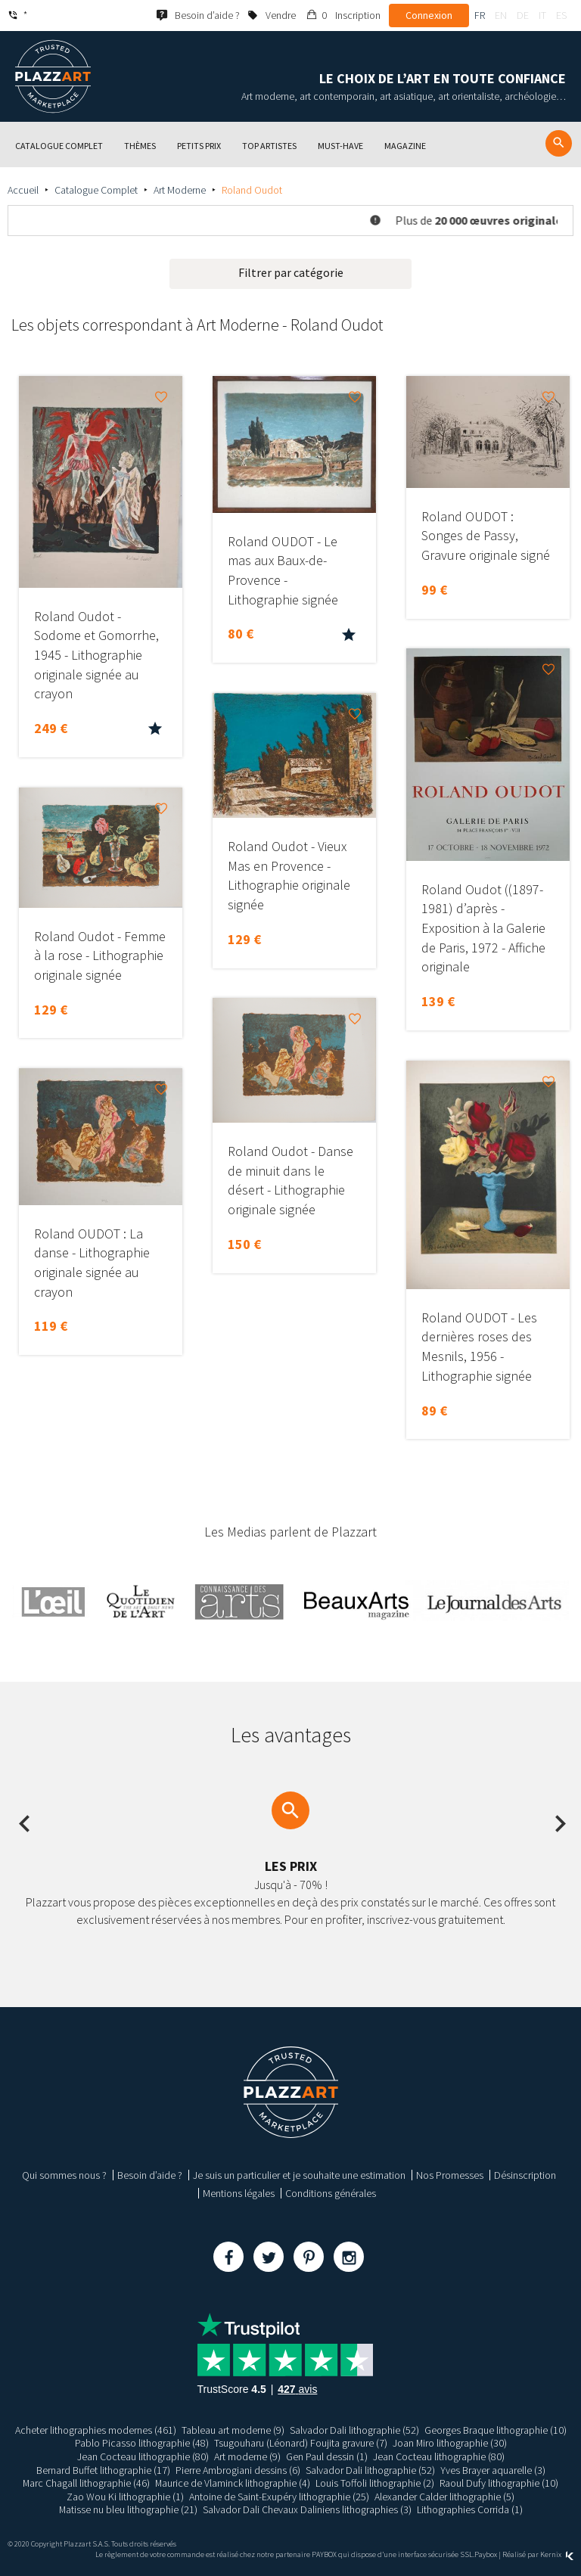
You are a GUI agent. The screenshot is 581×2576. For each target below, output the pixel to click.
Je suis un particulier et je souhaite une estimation (299, 2175)
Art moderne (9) (247, 2456)
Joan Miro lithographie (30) (449, 2443)
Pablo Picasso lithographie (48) (141, 2443)
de (523, 15)
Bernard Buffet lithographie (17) (103, 2470)
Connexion (428, 15)
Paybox (485, 2554)
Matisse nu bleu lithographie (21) (127, 2509)
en (501, 15)
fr (479, 15)
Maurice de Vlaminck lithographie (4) (233, 2483)
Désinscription (525, 2175)
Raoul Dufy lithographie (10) (499, 2483)
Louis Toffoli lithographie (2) (375, 2483)
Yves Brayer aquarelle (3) (492, 2470)
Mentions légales (239, 2193)
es (561, 15)
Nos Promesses (449, 2175)
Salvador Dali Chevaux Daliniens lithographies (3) (307, 2509)
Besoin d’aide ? (149, 2175)
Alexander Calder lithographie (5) (444, 2496)
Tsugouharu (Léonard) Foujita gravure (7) (300, 2443)
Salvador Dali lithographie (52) (354, 2430)
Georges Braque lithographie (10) (495, 2430)
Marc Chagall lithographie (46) (86, 2483)
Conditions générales (330, 2193)
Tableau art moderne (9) (233, 2430)
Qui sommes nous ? (64, 2175)
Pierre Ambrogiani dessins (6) (238, 2470)
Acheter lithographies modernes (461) (95, 2430)
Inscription (358, 15)
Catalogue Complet (96, 190)
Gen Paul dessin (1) (327, 2456)
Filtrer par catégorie (290, 272)
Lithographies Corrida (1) (470, 2509)
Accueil (23, 190)
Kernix (556, 2554)
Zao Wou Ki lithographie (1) (125, 2496)
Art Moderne (180, 190)
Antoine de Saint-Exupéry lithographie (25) (279, 2496)
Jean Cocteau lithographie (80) (143, 2456)
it (542, 15)
